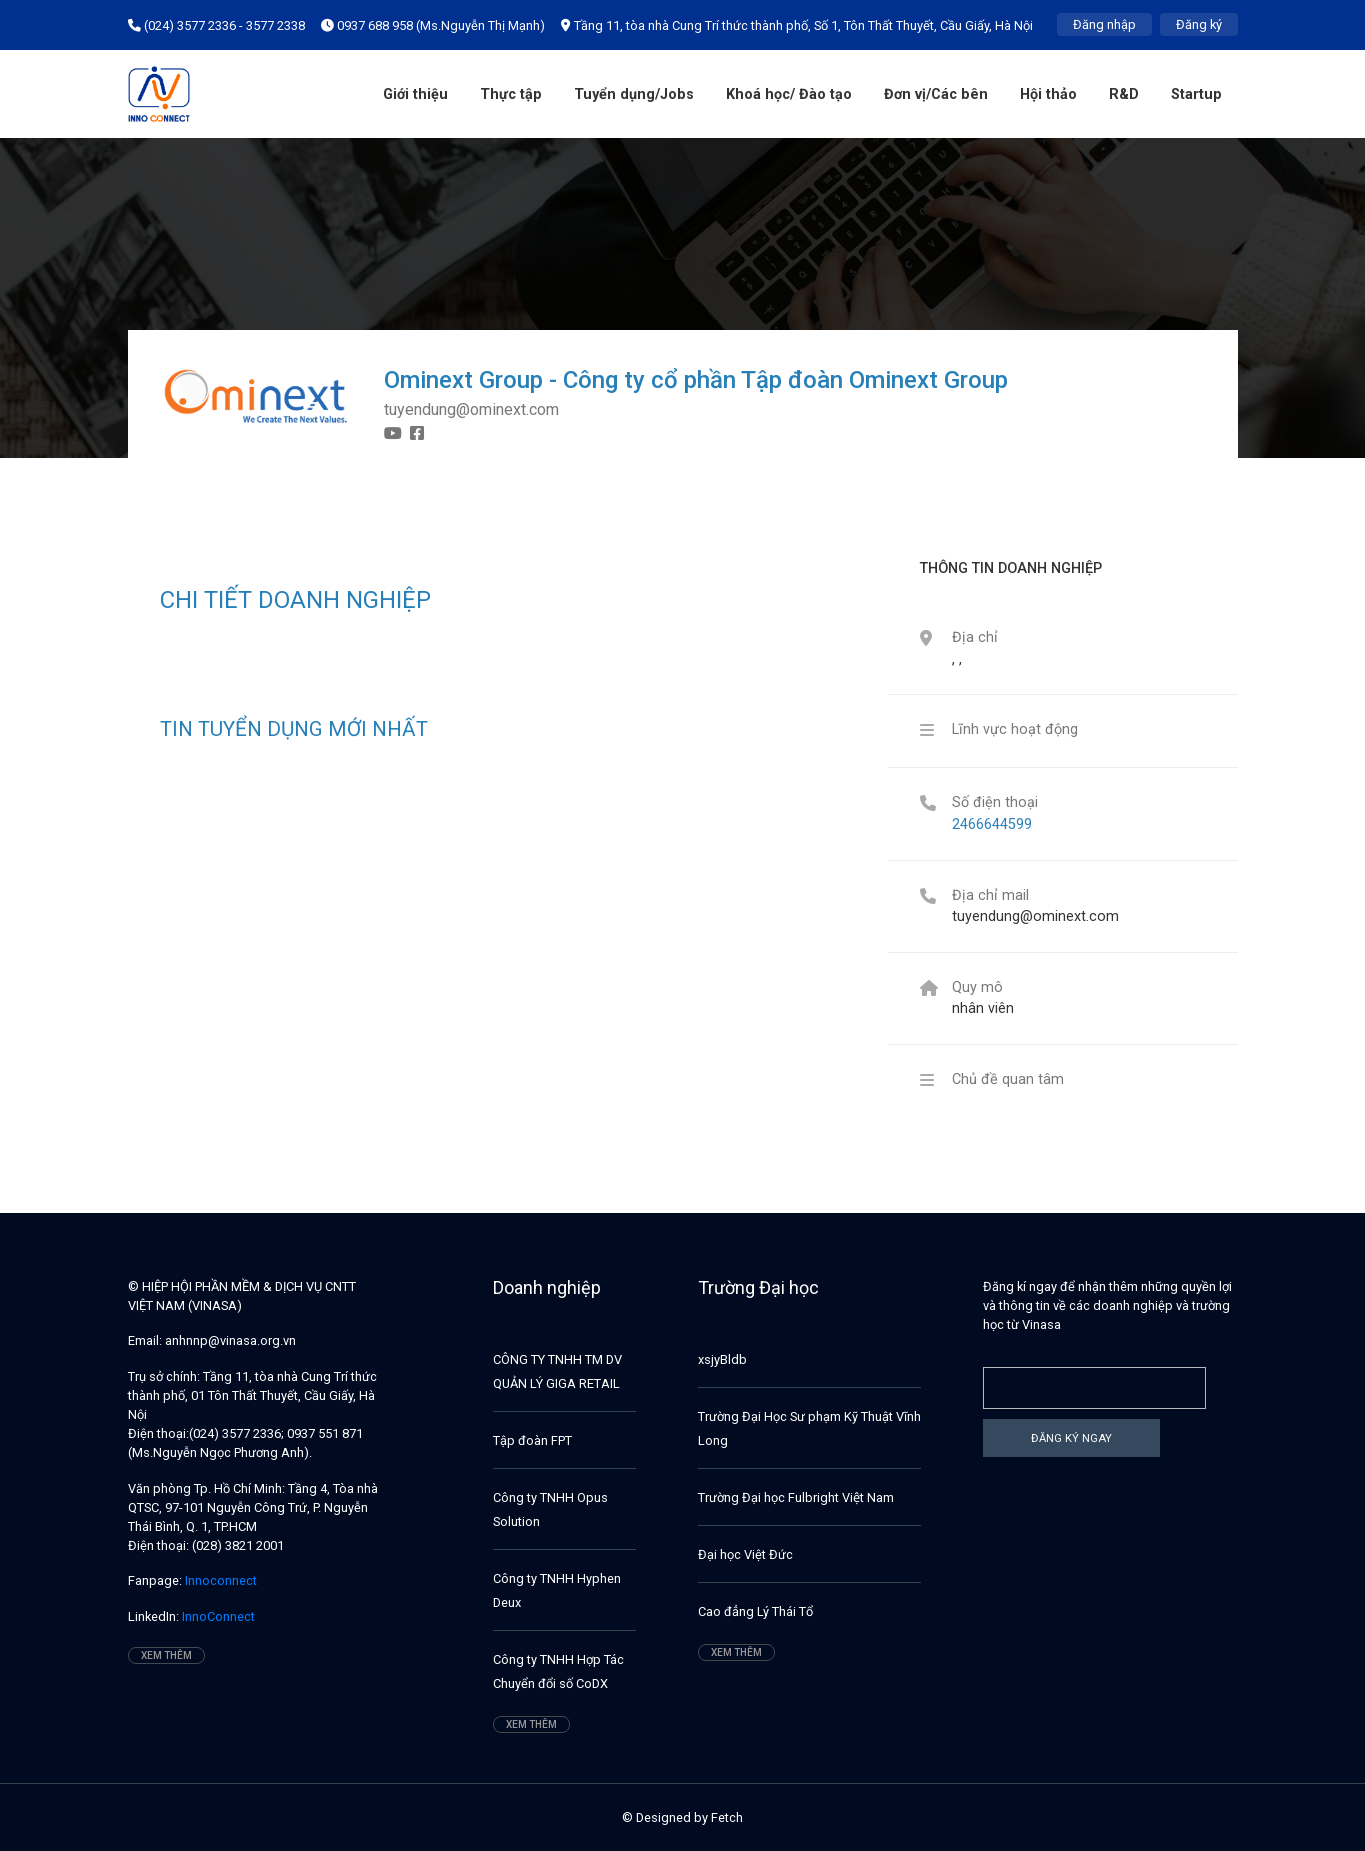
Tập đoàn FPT (532, 1440)
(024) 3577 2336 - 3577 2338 (216, 25)
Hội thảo (1048, 94)
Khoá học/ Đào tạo (789, 94)
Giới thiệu (415, 94)
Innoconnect (219, 1580)
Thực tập (511, 94)
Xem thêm (166, 1655)
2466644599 (992, 824)
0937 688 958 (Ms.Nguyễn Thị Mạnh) (433, 25)
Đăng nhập (1104, 24)
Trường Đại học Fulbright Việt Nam (796, 1497)
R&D (1124, 94)
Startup (1196, 94)
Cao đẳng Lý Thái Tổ (755, 1611)
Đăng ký (1199, 24)
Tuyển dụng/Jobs (634, 94)
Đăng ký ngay (1071, 1438)
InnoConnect (217, 1616)
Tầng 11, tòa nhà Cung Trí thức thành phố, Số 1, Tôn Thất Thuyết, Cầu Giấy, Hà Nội (797, 25)
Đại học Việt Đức (745, 1554)
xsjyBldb (722, 1359)
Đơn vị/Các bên (936, 94)
